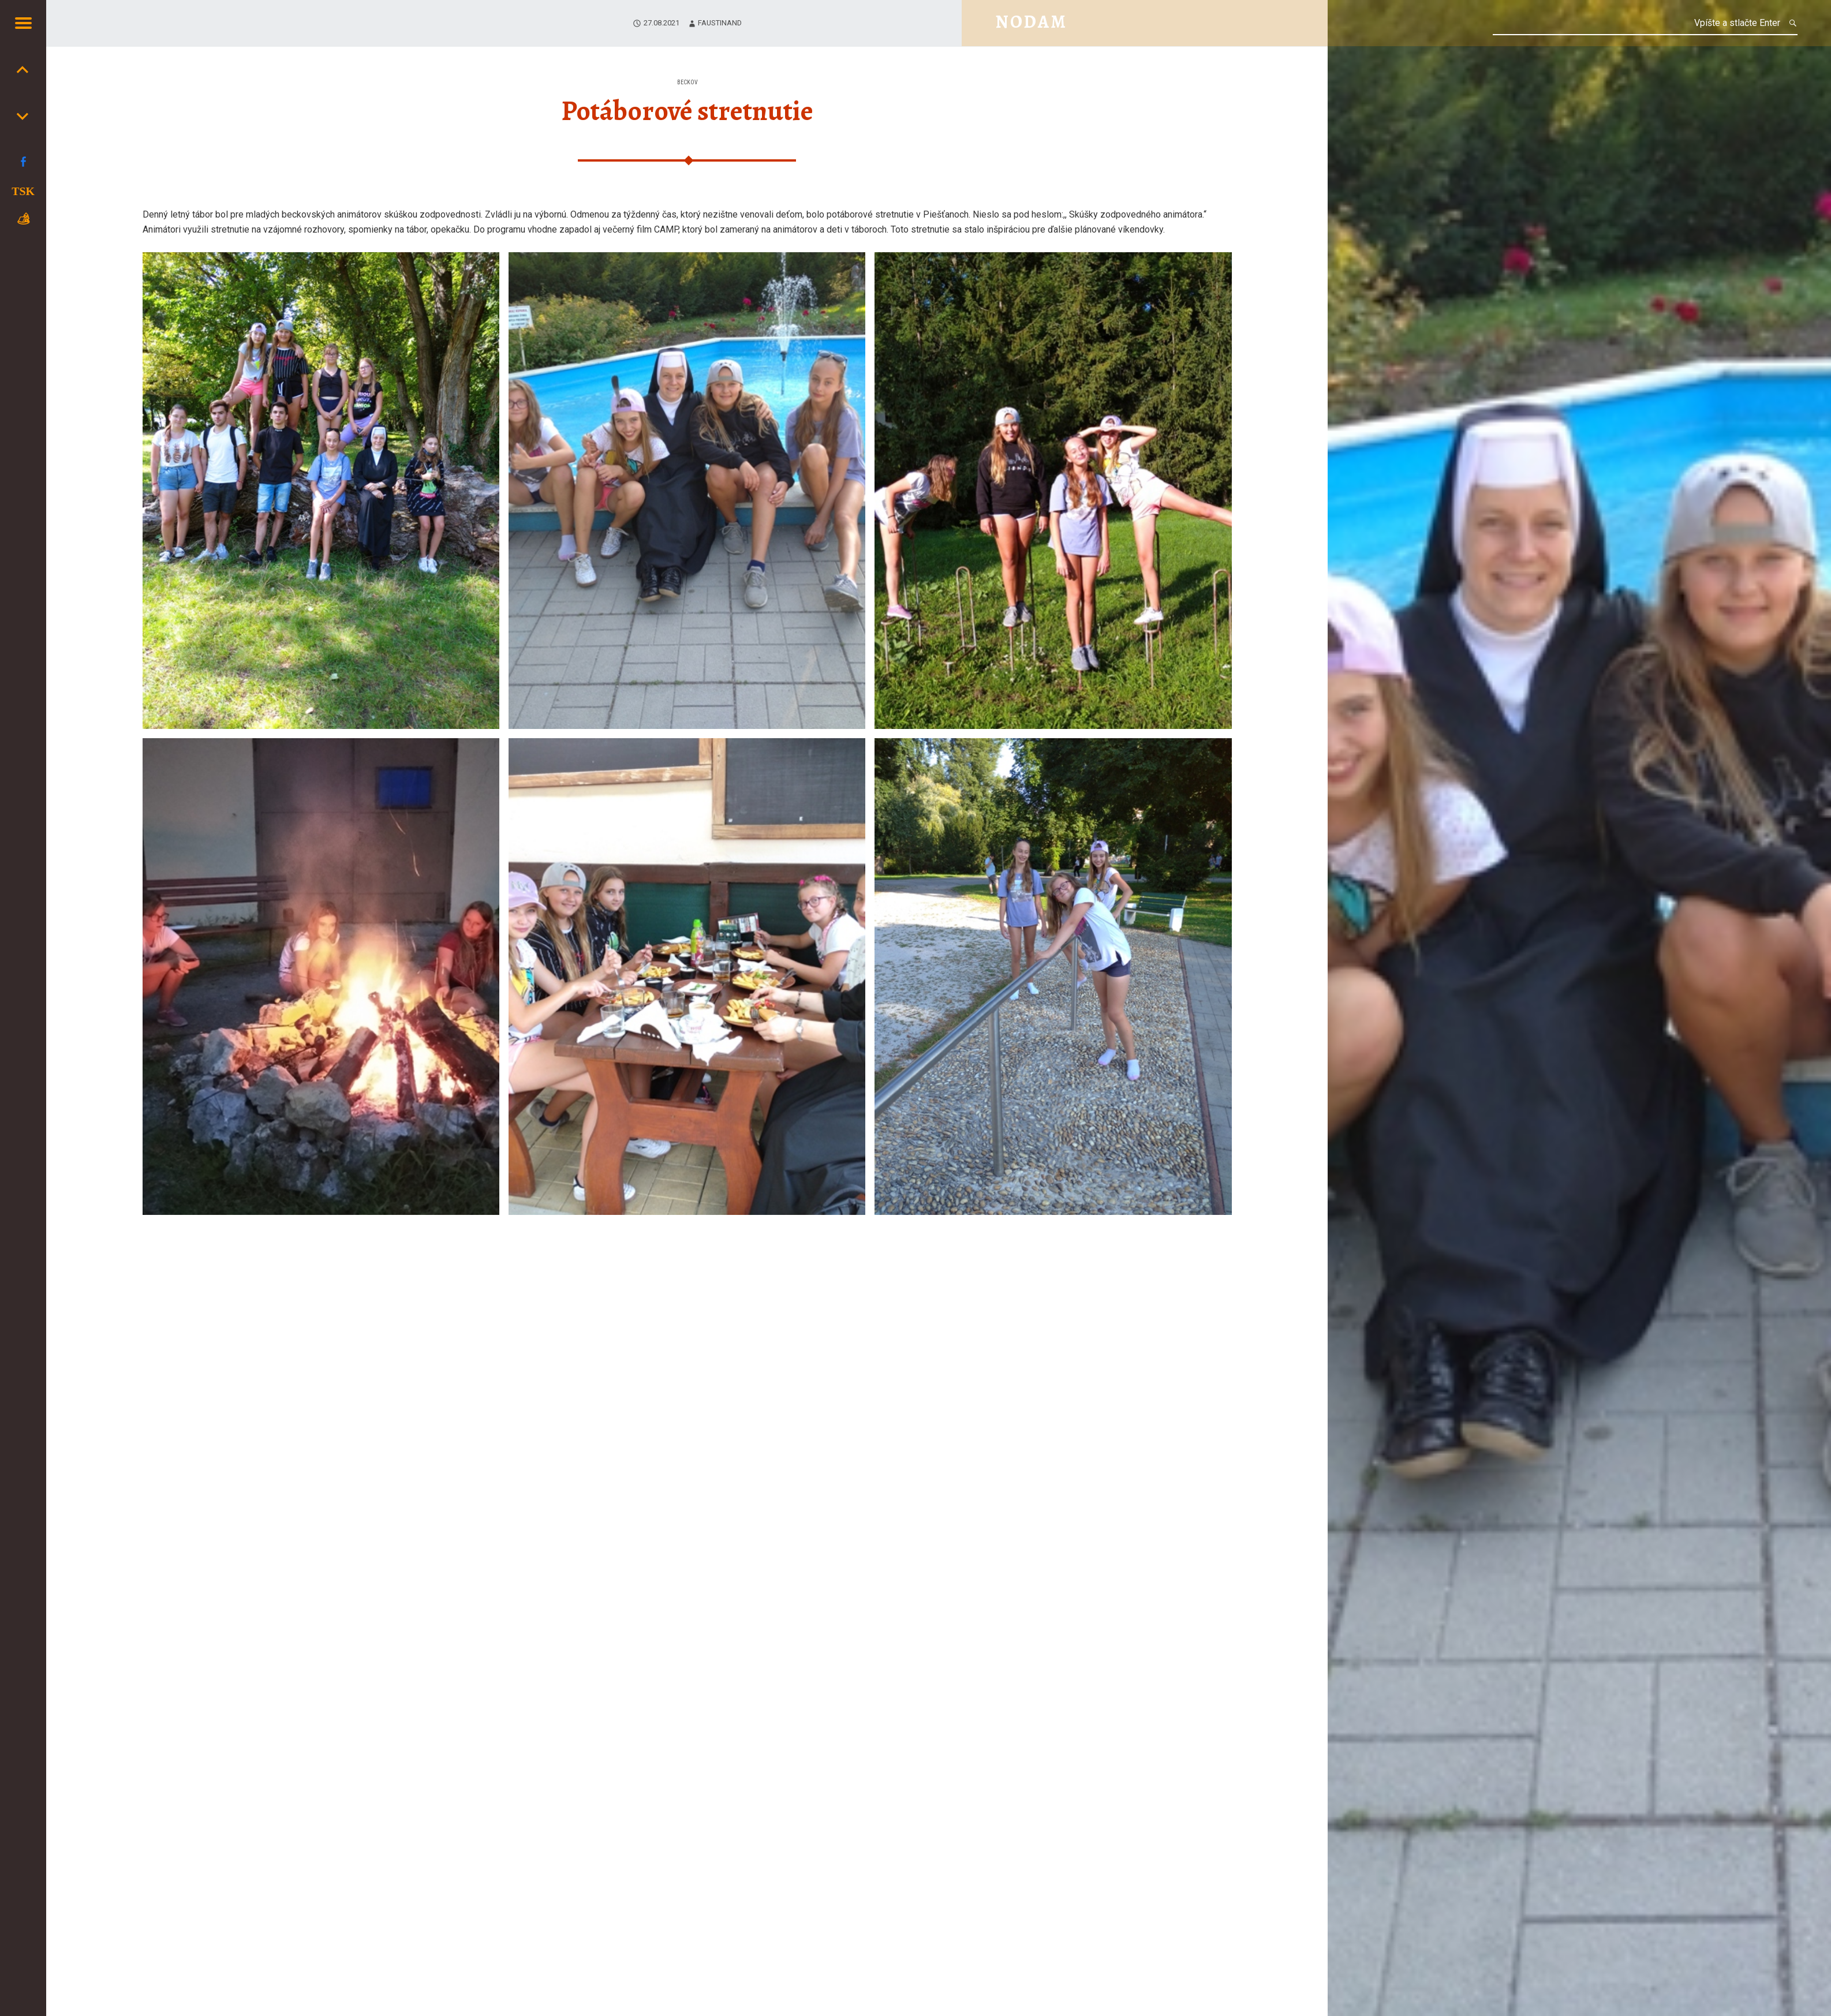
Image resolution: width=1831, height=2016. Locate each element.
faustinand (720, 22)
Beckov (687, 82)
